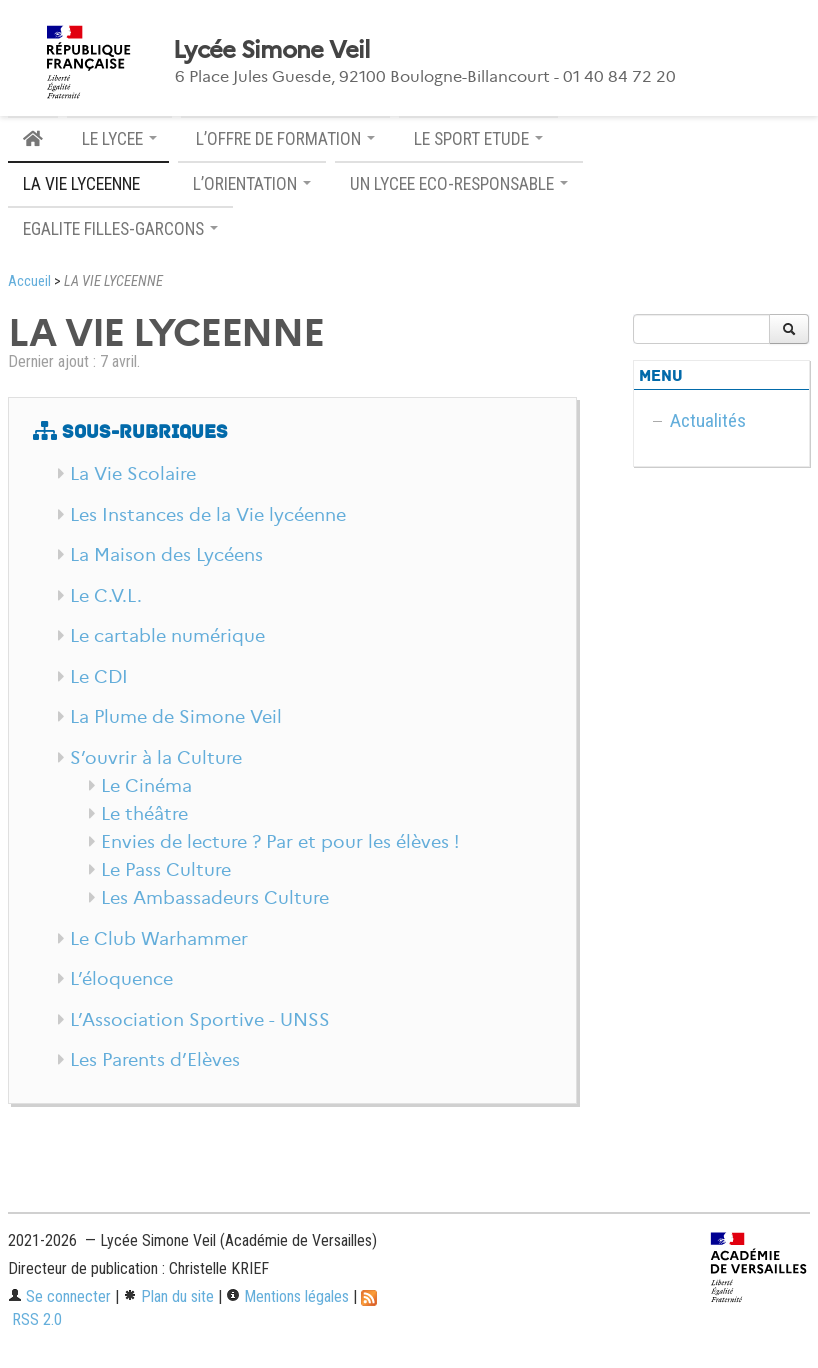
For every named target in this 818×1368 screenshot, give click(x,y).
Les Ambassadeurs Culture (215, 898)
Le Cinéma (146, 786)
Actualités (708, 420)
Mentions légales (287, 1296)
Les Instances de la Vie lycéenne (208, 515)
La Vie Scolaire (133, 474)
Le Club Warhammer (159, 939)
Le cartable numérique (167, 636)
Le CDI (99, 677)
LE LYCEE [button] (119, 139)
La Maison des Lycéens (166, 555)
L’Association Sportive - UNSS (200, 1020)
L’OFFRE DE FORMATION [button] (285, 139)
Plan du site (168, 1296)
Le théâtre (144, 814)
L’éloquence (121, 979)
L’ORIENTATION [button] (252, 184)
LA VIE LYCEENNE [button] (88, 184)
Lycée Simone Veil (272, 50)
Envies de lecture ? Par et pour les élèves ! (280, 842)
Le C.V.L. (106, 596)
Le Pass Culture (166, 870)
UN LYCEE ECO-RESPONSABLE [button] (459, 184)
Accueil (29, 281)
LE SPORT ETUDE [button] (478, 139)
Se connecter (59, 1296)
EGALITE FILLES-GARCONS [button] (120, 229)
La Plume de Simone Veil (176, 717)
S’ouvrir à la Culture (156, 758)
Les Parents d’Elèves (155, 1060)
